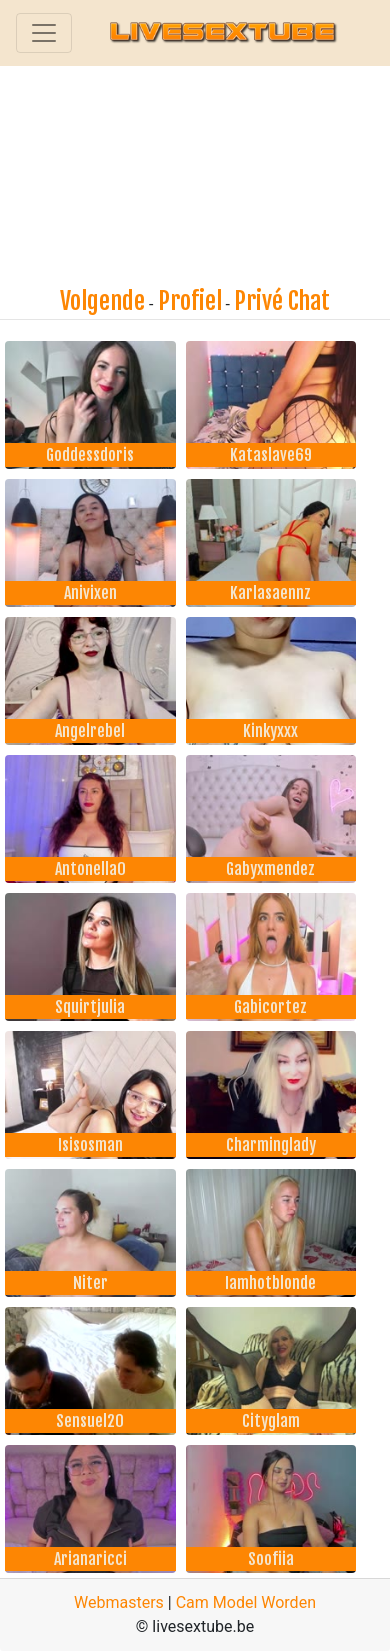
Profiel (190, 301)
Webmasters (119, 1602)
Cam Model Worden (246, 1602)
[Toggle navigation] (44, 33)
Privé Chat (282, 301)
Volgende (102, 301)
